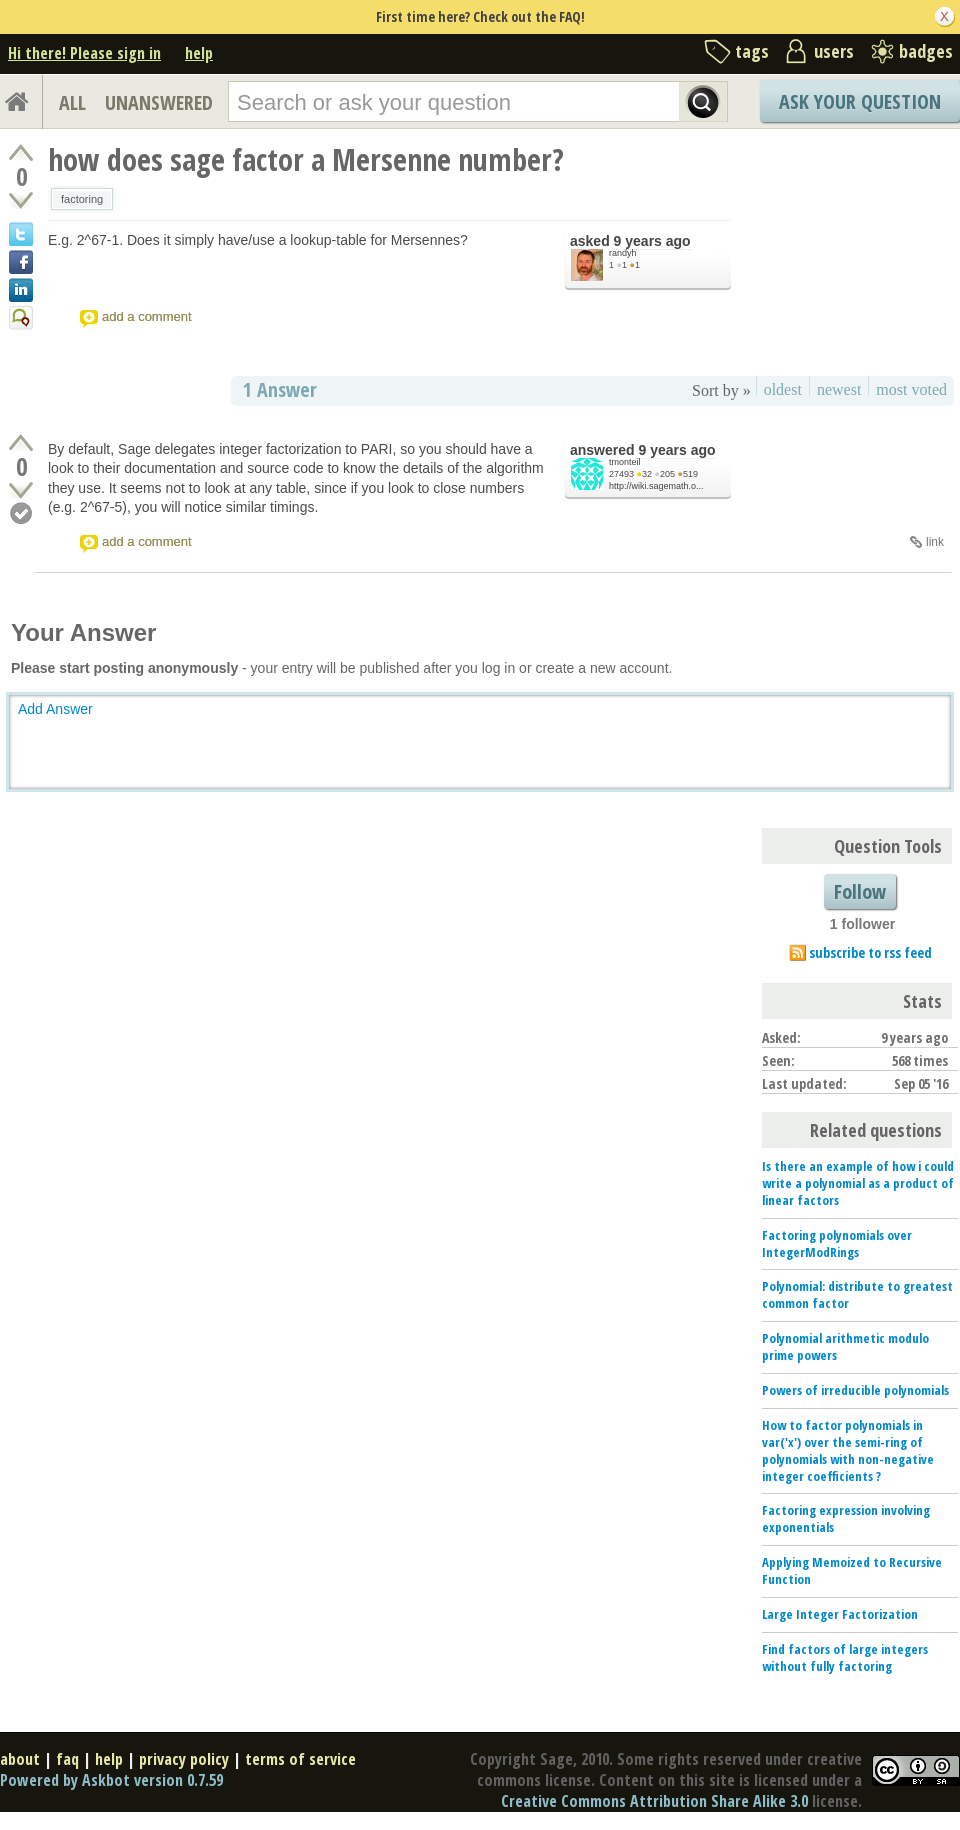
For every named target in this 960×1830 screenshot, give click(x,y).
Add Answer (55, 709)
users (834, 51)
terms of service (300, 1759)
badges (926, 51)
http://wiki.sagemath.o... (656, 486)
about (20, 1759)
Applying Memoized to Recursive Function (852, 1570)
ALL (72, 102)
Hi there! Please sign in (84, 53)
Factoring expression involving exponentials (846, 1518)
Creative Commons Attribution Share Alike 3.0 (654, 1801)
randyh (623, 253)
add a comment (147, 316)
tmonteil (625, 462)
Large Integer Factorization (840, 1614)
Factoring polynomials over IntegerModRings (837, 1243)
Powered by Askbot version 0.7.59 (111, 1780)
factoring (82, 199)
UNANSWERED (159, 102)
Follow (860, 891)
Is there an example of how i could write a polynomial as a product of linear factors (858, 1183)
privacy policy (184, 1759)
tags (752, 51)
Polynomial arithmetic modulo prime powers (845, 1346)
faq (67, 1759)
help (199, 53)
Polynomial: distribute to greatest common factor (857, 1294)
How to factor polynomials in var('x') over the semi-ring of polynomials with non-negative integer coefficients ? (848, 1450)
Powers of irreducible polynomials (855, 1390)
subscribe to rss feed (870, 952)
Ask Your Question (860, 101)
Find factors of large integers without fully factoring (845, 1657)
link (935, 542)
